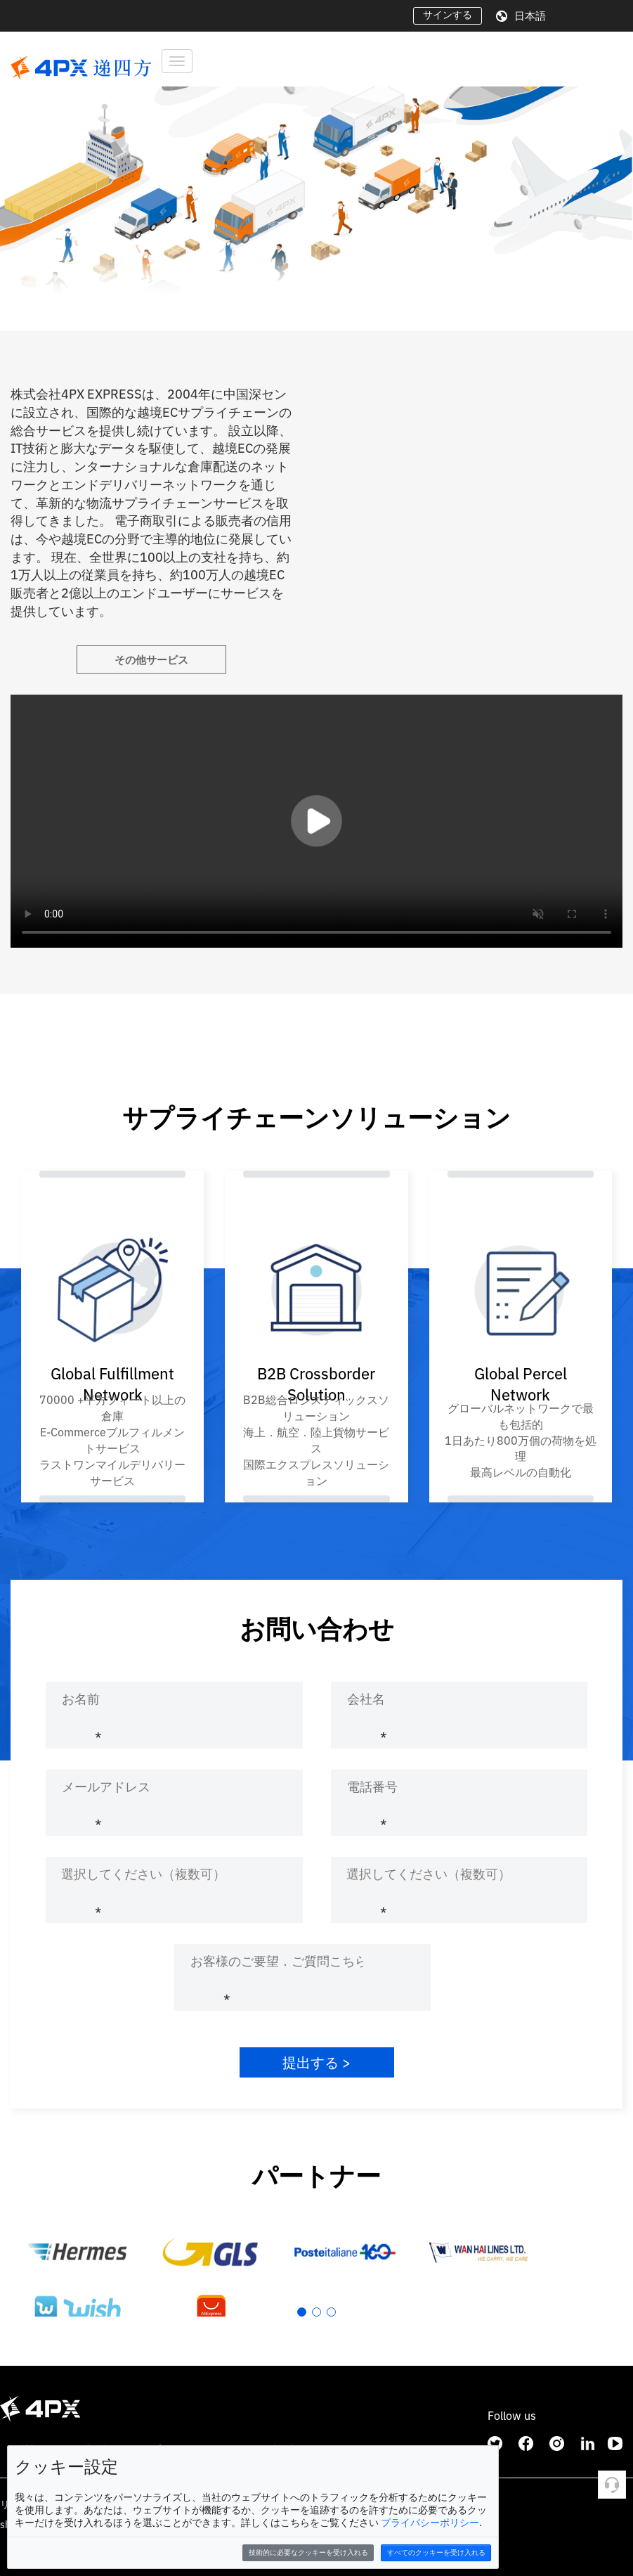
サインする (447, 14)
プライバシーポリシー (430, 2522)
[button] (16, 183)
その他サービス (151, 659)
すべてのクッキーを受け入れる (436, 2552)
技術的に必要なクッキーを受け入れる (308, 2552)
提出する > (316, 2062)
